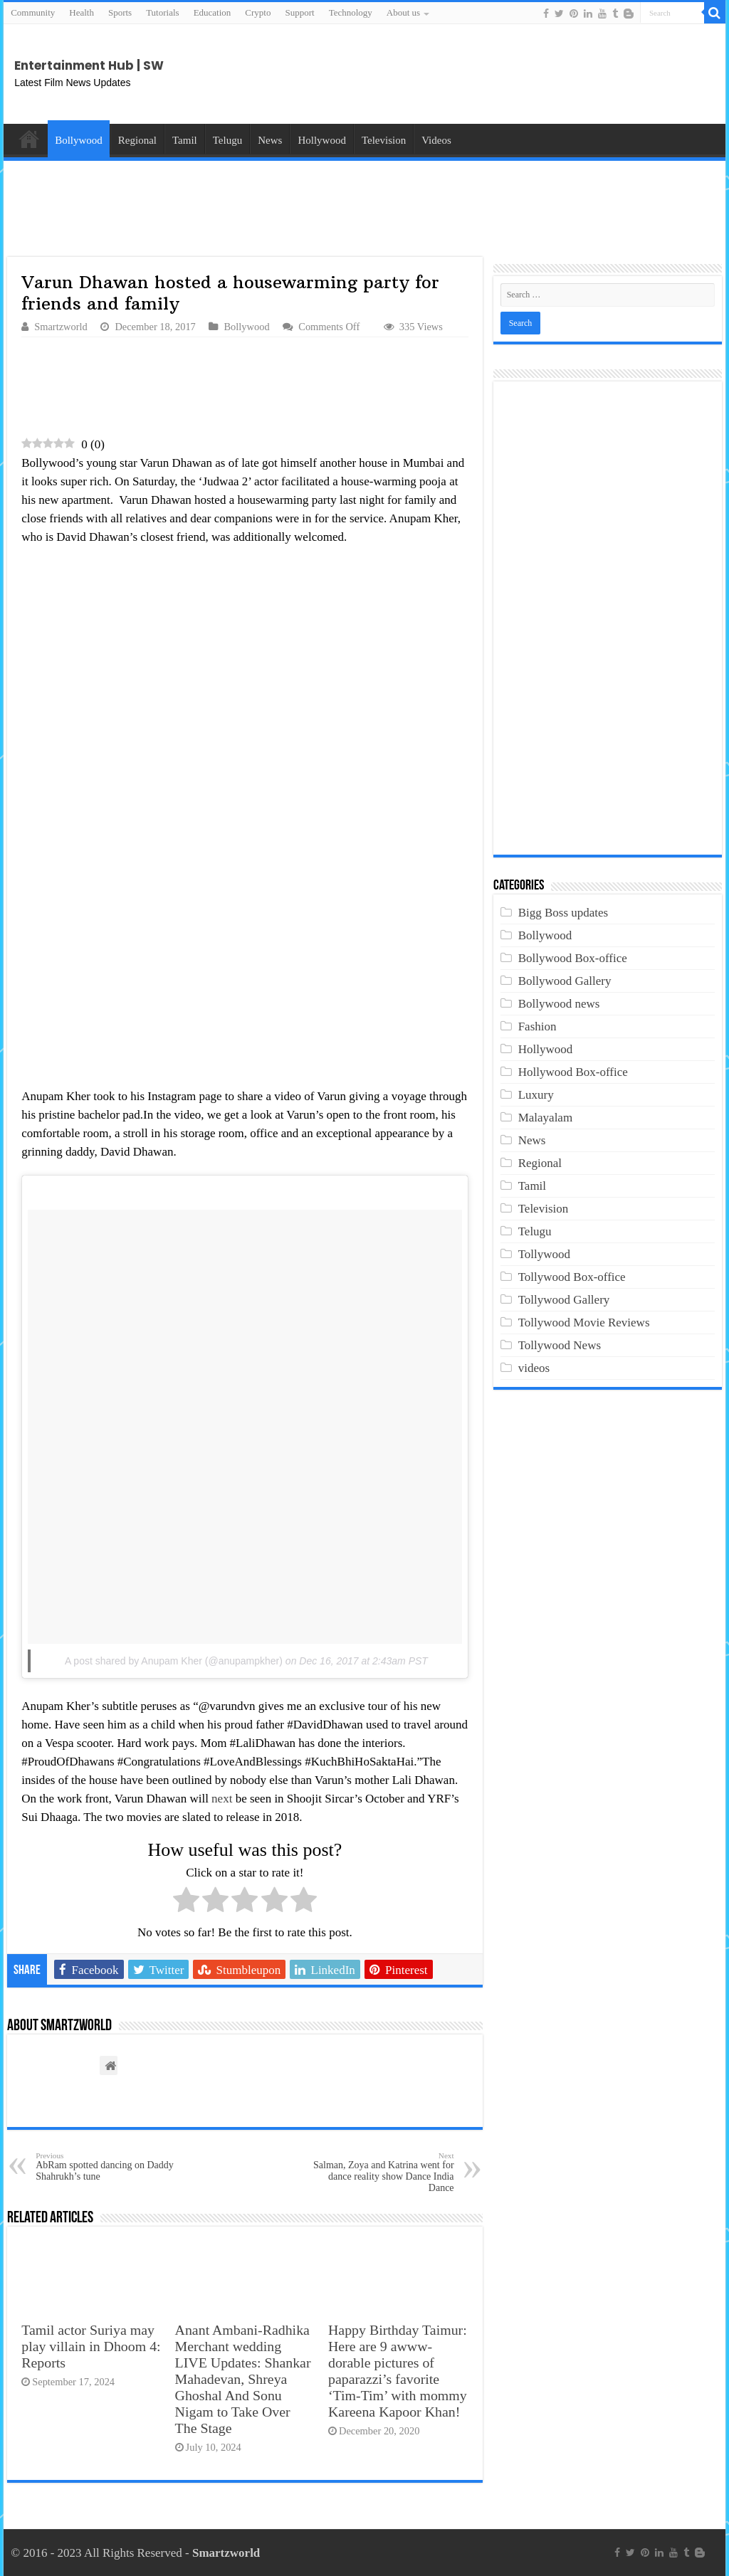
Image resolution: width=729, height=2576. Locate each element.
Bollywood (79, 140)
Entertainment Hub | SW (89, 65)
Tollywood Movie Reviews (584, 1322)
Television (384, 140)
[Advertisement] (601, 74)
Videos (436, 140)
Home (29, 139)
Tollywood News (559, 1345)
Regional (137, 140)
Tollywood (544, 1254)
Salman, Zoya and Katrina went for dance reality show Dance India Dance (381, 2172)
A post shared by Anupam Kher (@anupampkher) (174, 1661)
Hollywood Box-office (573, 1072)
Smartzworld (61, 326)
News (270, 140)
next (221, 1798)
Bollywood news (559, 1003)
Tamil (184, 140)
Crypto (258, 12)
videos (534, 1368)
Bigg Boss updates (563, 912)
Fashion (537, 1026)
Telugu (227, 140)
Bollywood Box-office (572, 958)
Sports (120, 12)
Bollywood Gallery (565, 981)
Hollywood (322, 140)
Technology (350, 12)
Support (299, 12)
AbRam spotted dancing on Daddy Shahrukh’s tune (109, 2166)
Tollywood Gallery (564, 1300)
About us (403, 12)
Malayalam (545, 1117)
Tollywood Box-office (572, 1277)
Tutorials (162, 12)
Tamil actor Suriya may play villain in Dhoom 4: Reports (90, 2346)
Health (81, 12)
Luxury (536, 1095)
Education (212, 12)
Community (33, 12)
